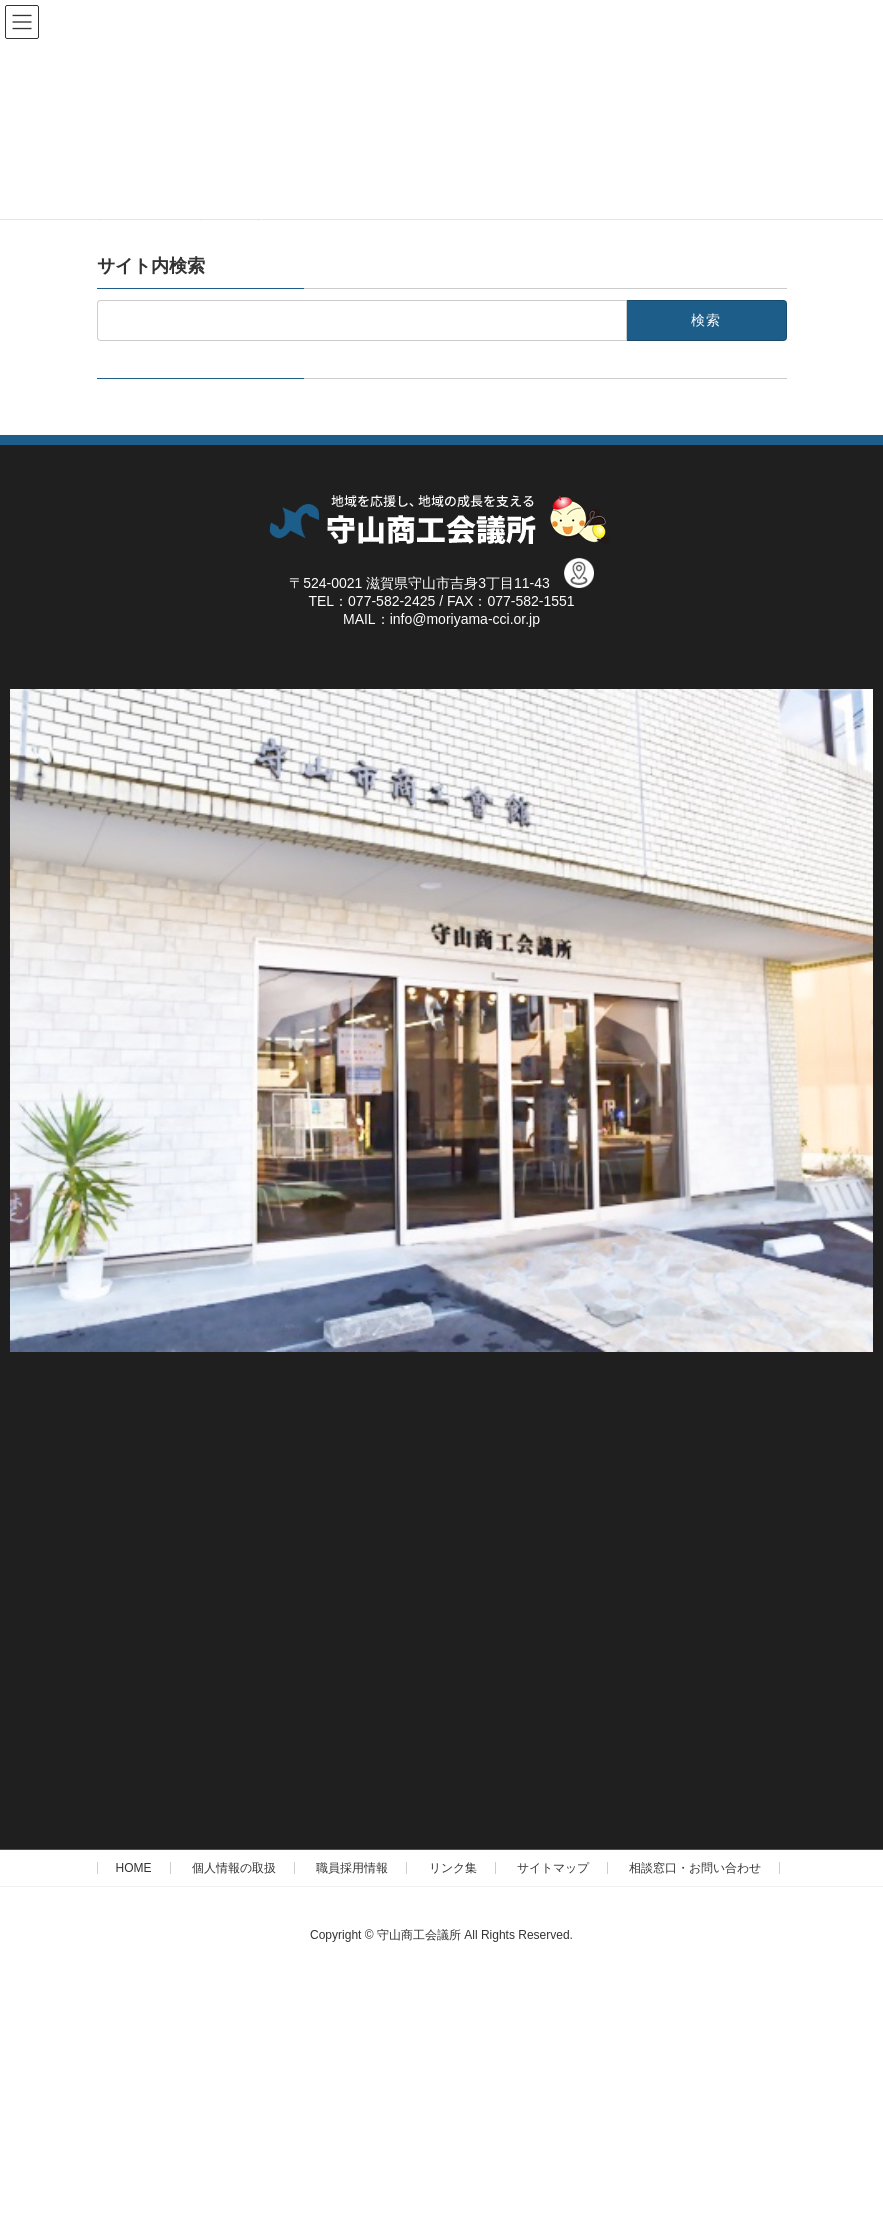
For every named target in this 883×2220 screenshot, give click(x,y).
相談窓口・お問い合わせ (695, 1868)
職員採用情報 (352, 1868)
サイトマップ (553, 1868)
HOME (134, 1868)
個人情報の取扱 (234, 1868)
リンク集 (453, 1868)
